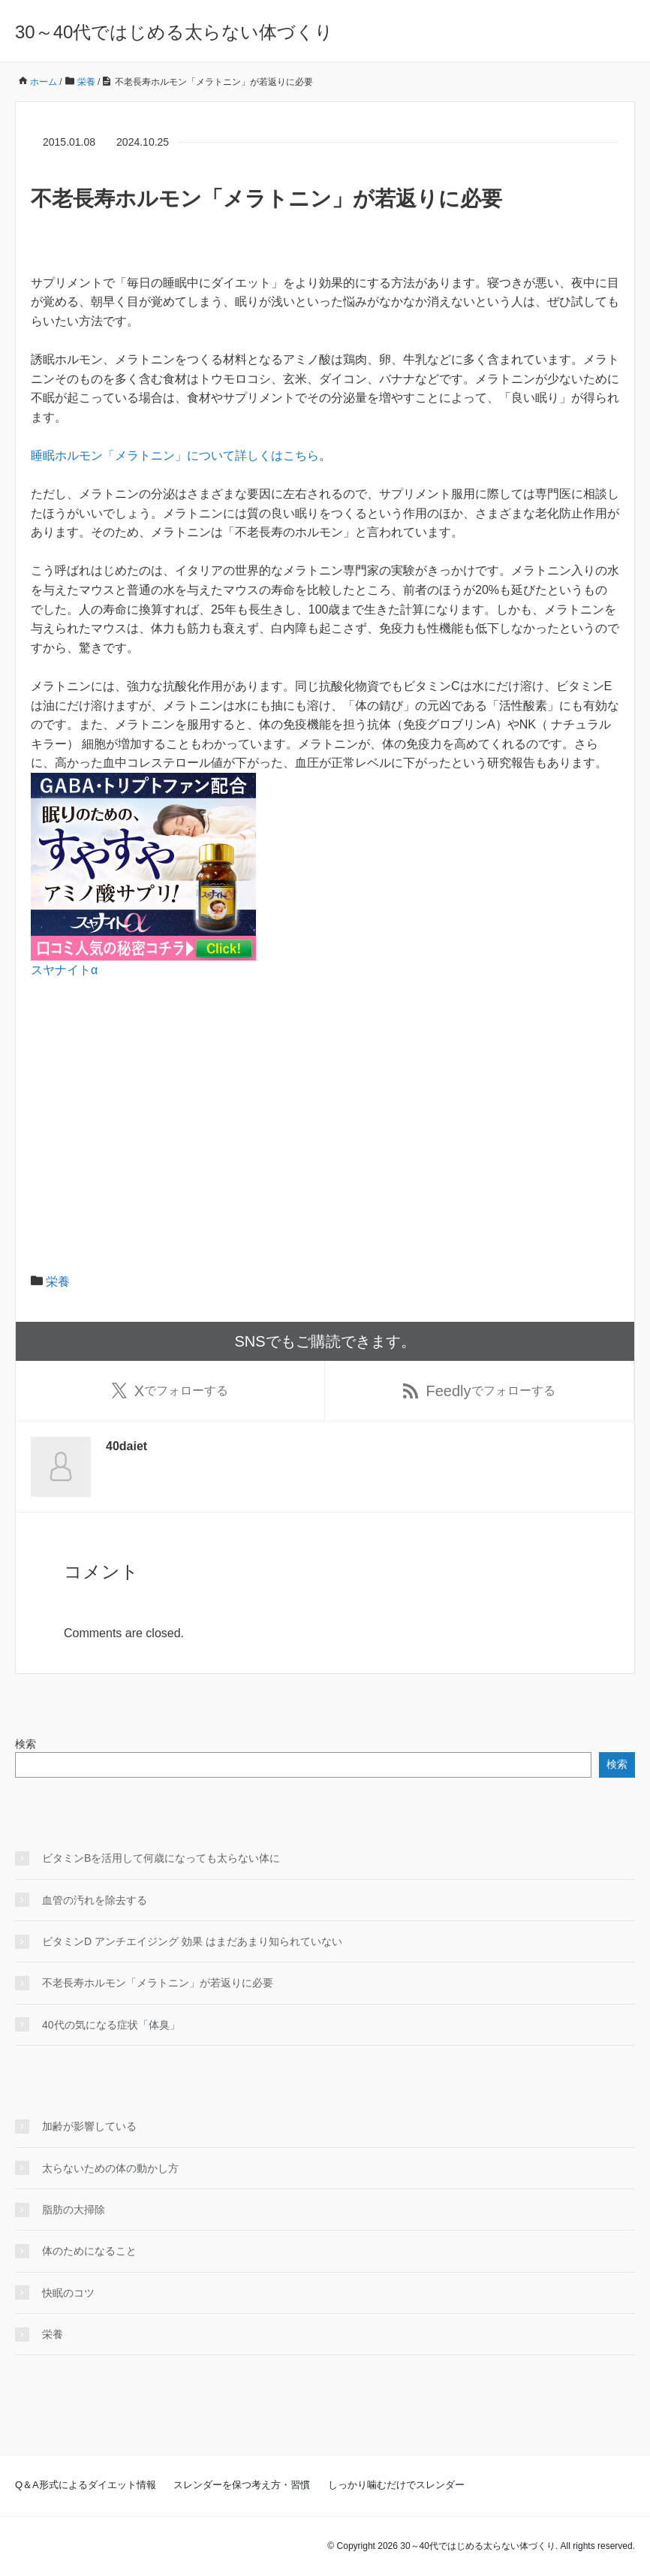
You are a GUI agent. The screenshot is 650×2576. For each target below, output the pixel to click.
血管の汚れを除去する (94, 1900)
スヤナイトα (64, 970)
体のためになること (89, 2251)
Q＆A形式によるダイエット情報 (85, 2484)
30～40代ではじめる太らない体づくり (174, 32)
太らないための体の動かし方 (110, 2168)
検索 (25, 1744)
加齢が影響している (89, 2126)
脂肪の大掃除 (73, 2209)
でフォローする (170, 1391)
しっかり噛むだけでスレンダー (396, 2484)
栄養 (58, 1281)
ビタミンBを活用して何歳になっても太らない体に (161, 1858)
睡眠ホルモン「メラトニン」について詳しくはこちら (175, 455)
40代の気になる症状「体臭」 (111, 2025)
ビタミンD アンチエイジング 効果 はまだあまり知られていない (192, 1941)
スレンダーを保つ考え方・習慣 (241, 2484)
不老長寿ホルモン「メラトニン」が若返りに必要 (157, 1983)
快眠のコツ (68, 2293)
